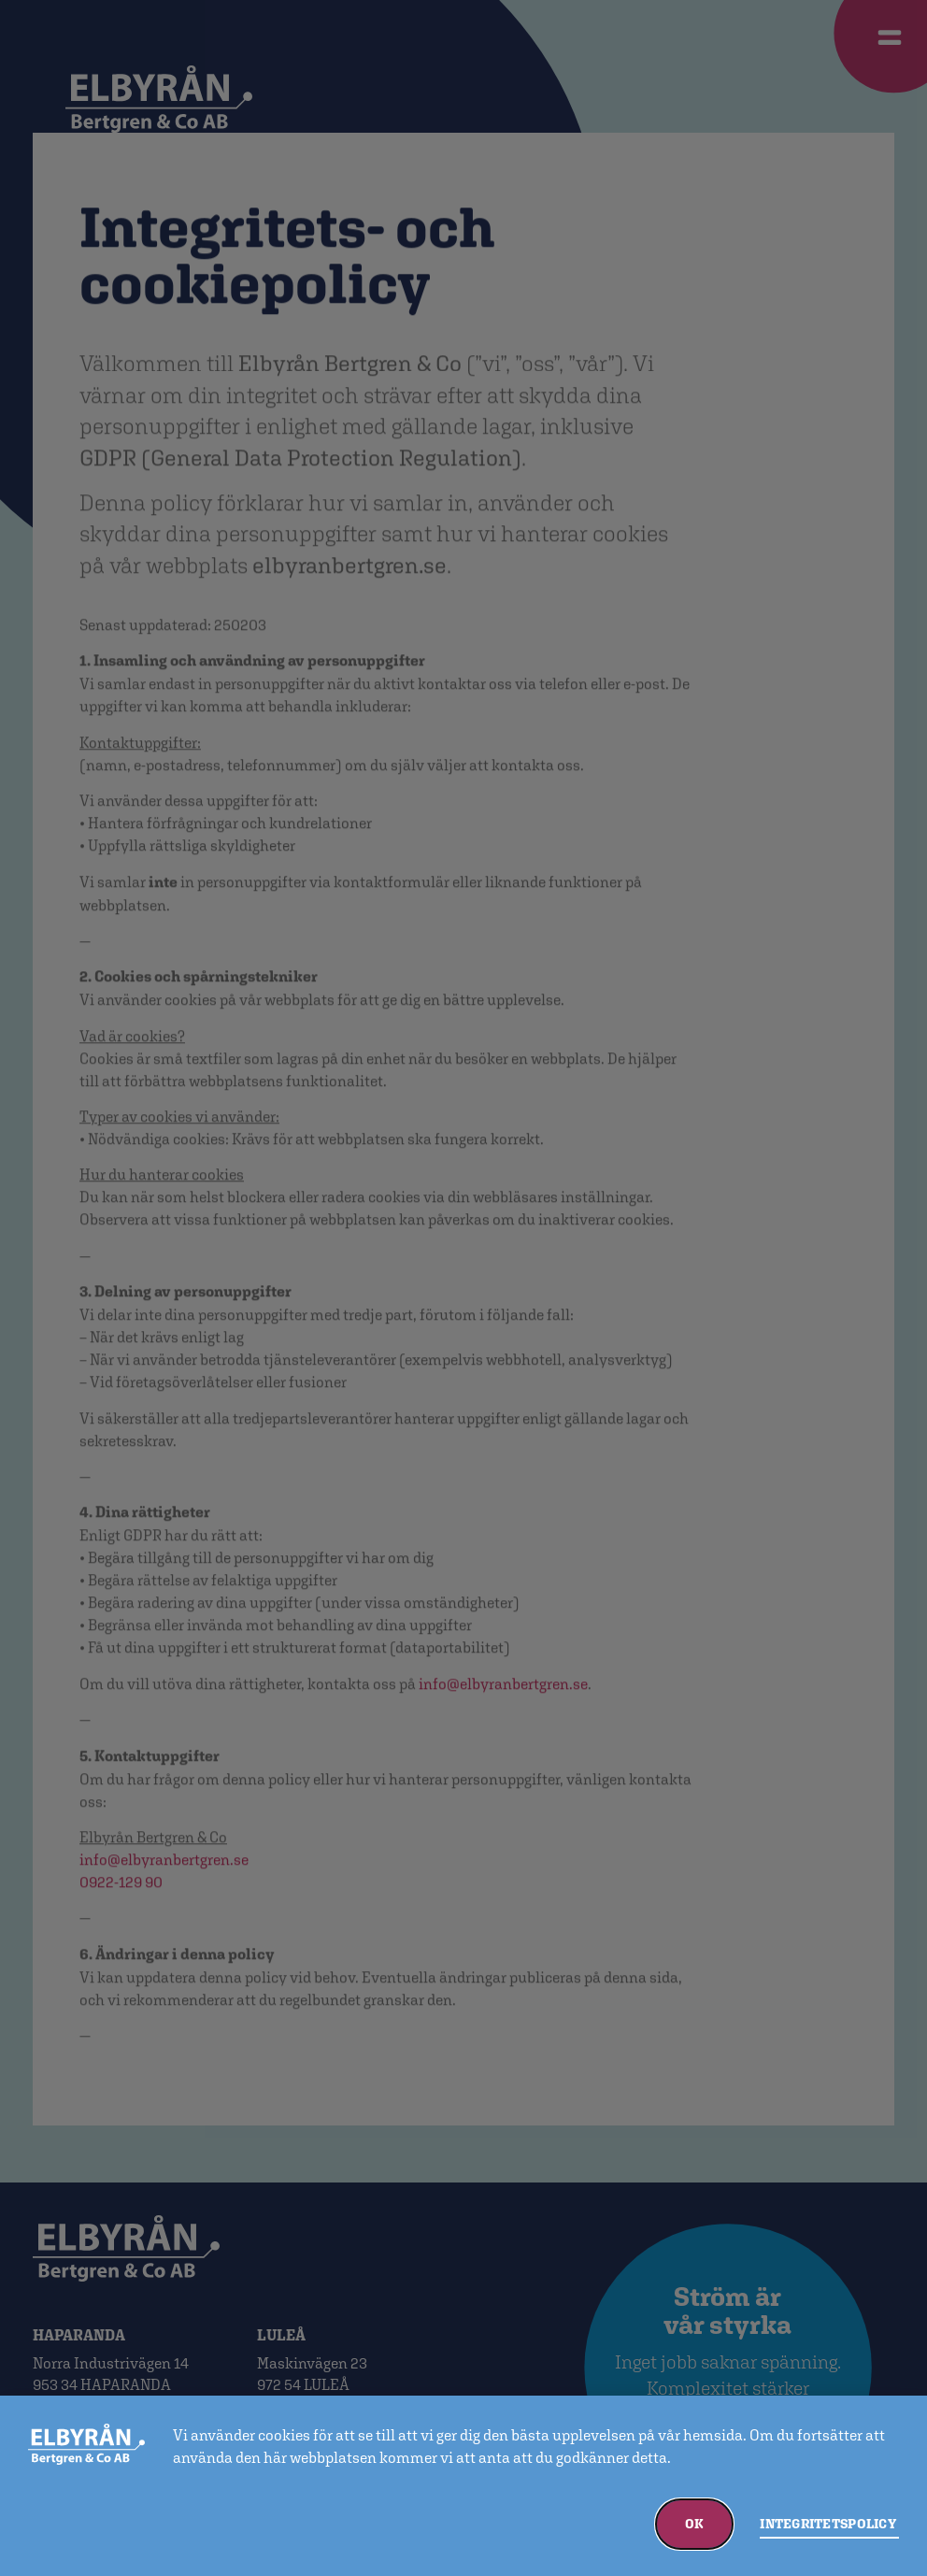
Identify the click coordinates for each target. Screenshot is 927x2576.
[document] (463, 1288)
